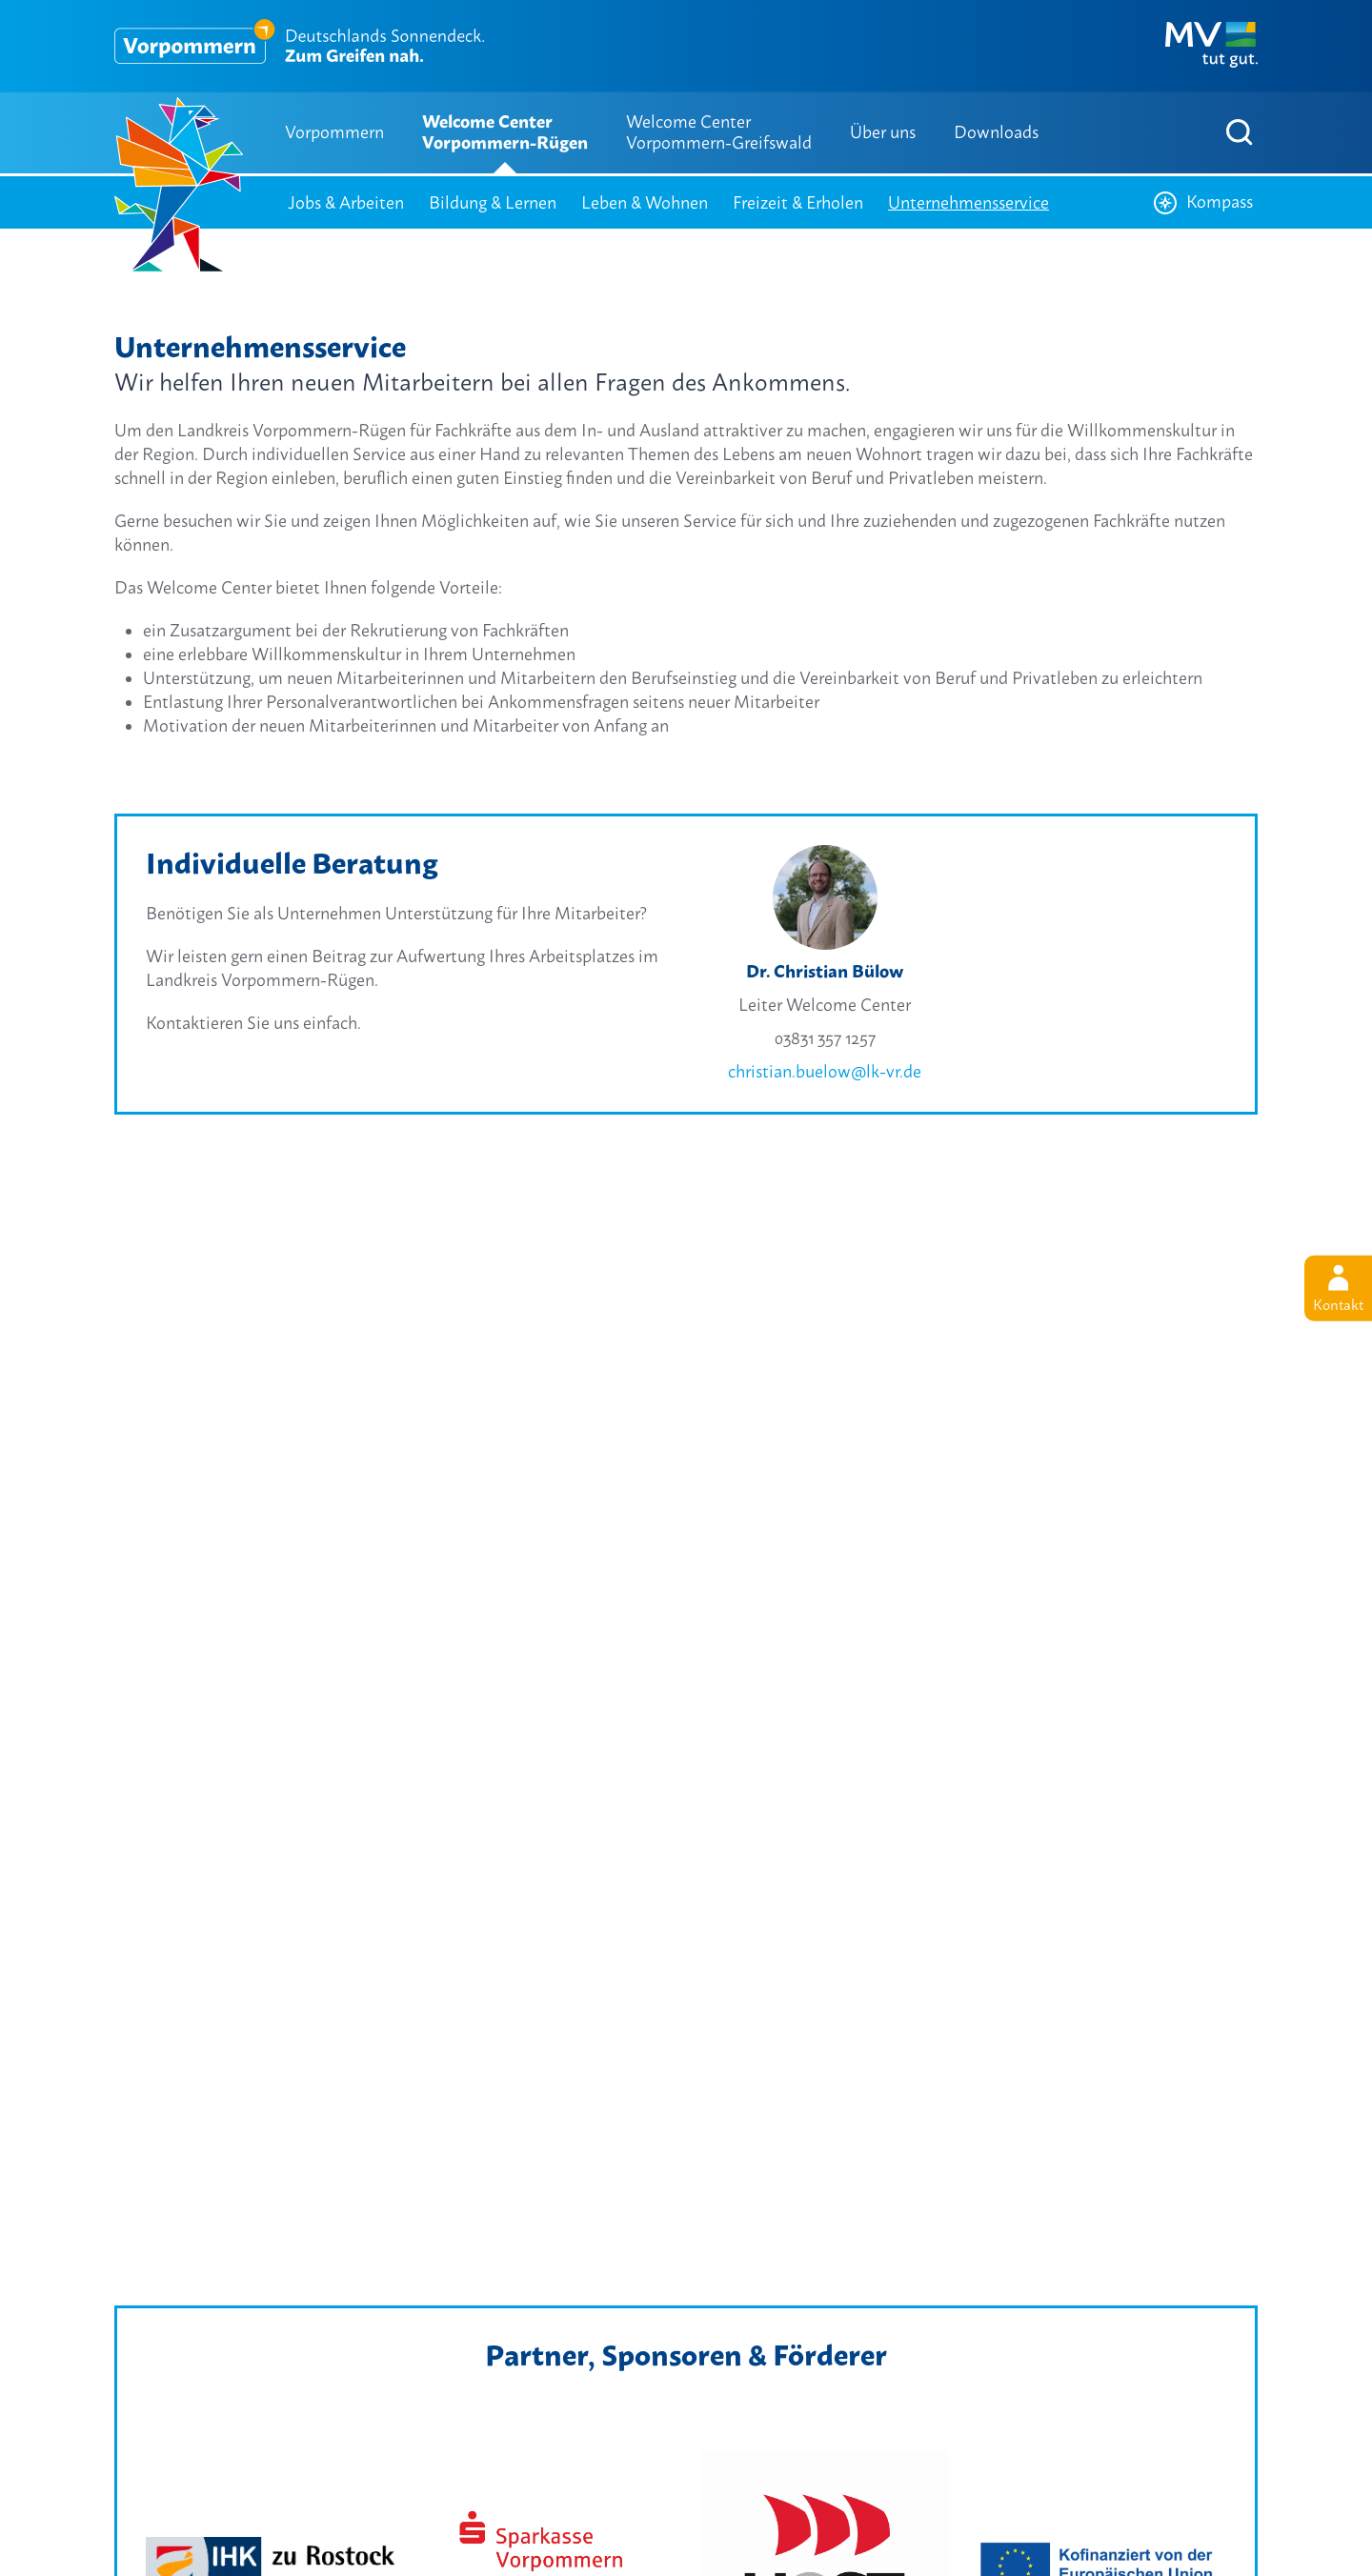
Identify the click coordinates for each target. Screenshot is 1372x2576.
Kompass (1203, 202)
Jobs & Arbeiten (346, 202)
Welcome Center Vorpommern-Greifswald (719, 132)
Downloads (996, 132)
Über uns (883, 132)
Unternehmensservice (968, 202)
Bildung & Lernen (492, 202)
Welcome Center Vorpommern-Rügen (505, 132)
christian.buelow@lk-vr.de (824, 1071)
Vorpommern (334, 132)
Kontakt (1338, 1289)
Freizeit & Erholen (798, 202)
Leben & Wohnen (644, 202)
